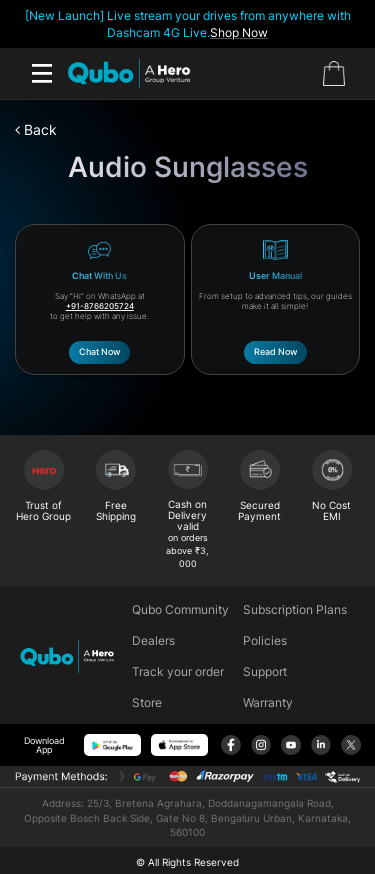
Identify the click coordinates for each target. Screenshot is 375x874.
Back (36, 129)
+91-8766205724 (100, 306)
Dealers (153, 640)
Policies (265, 640)
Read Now (275, 351)
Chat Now (99, 351)
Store (147, 702)
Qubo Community (180, 609)
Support (265, 671)
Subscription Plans (295, 609)
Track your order (178, 671)
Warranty (268, 702)
